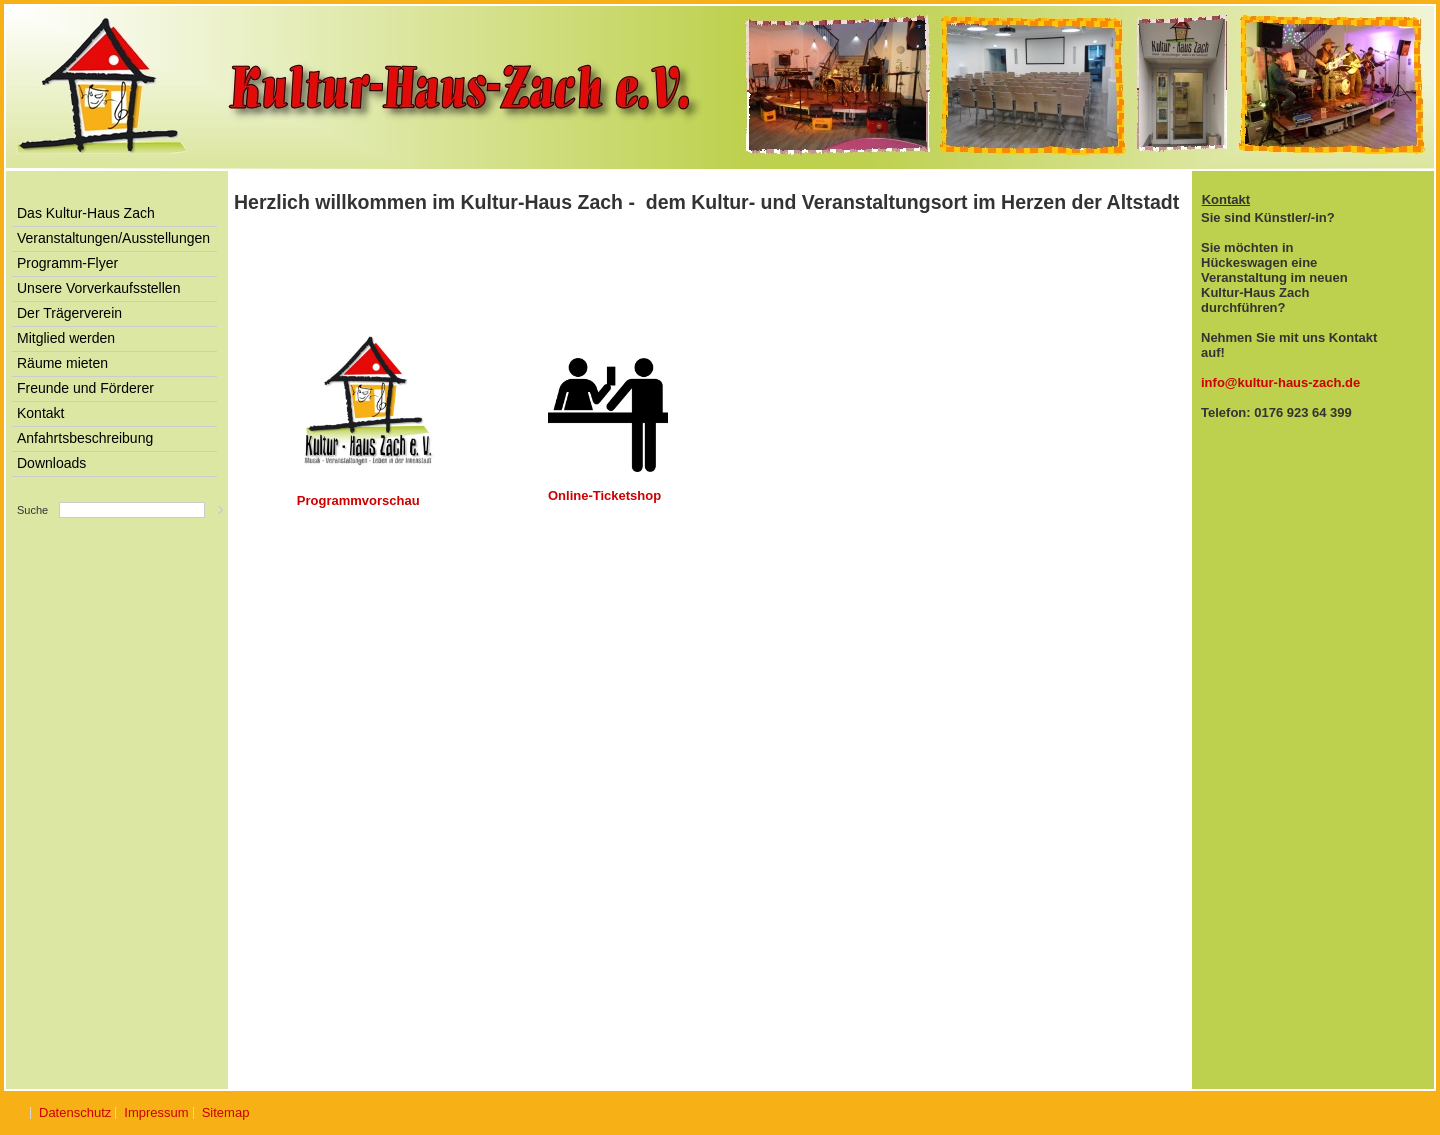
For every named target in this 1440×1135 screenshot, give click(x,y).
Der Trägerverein (69, 313)
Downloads (51, 463)
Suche (32, 510)
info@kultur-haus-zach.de (1280, 382)
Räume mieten (62, 363)
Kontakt (40, 413)
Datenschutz (75, 1112)
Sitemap (226, 1112)
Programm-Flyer (67, 263)
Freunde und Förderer (85, 388)
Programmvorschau (358, 500)
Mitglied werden (66, 338)
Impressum (156, 1112)
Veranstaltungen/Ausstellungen (113, 238)
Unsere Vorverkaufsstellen (98, 288)
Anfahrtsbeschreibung (85, 438)
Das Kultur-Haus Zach (86, 213)
